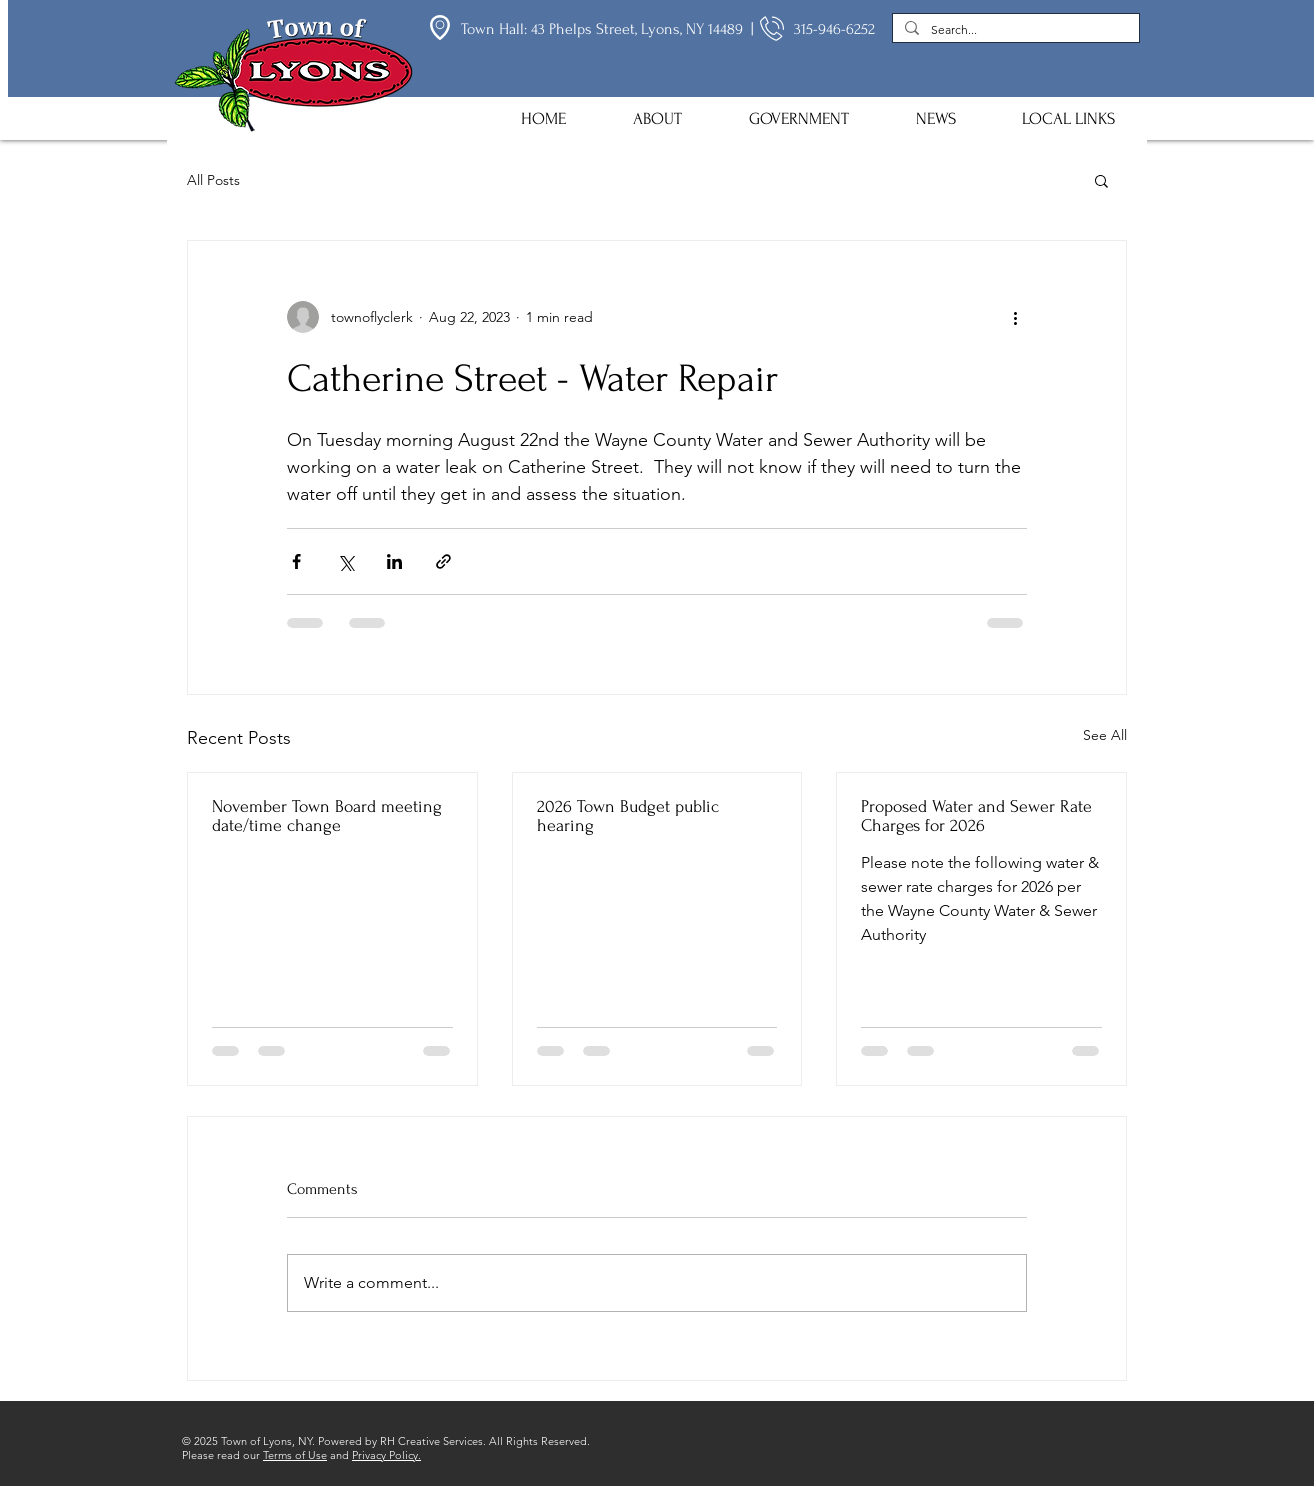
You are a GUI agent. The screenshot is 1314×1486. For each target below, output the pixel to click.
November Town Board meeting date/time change (327, 816)
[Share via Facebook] (296, 561)
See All (1105, 735)
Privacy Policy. (386, 1455)
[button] (657, 118)
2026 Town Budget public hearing (628, 816)
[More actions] (1015, 317)
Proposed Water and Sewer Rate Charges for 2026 (976, 816)
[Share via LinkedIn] (394, 561)
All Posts (213, 180)
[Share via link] (443, 561)
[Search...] (1014, 30)
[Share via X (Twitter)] (345, 561)
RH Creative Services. (433, 1441)
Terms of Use (295, 1455)
